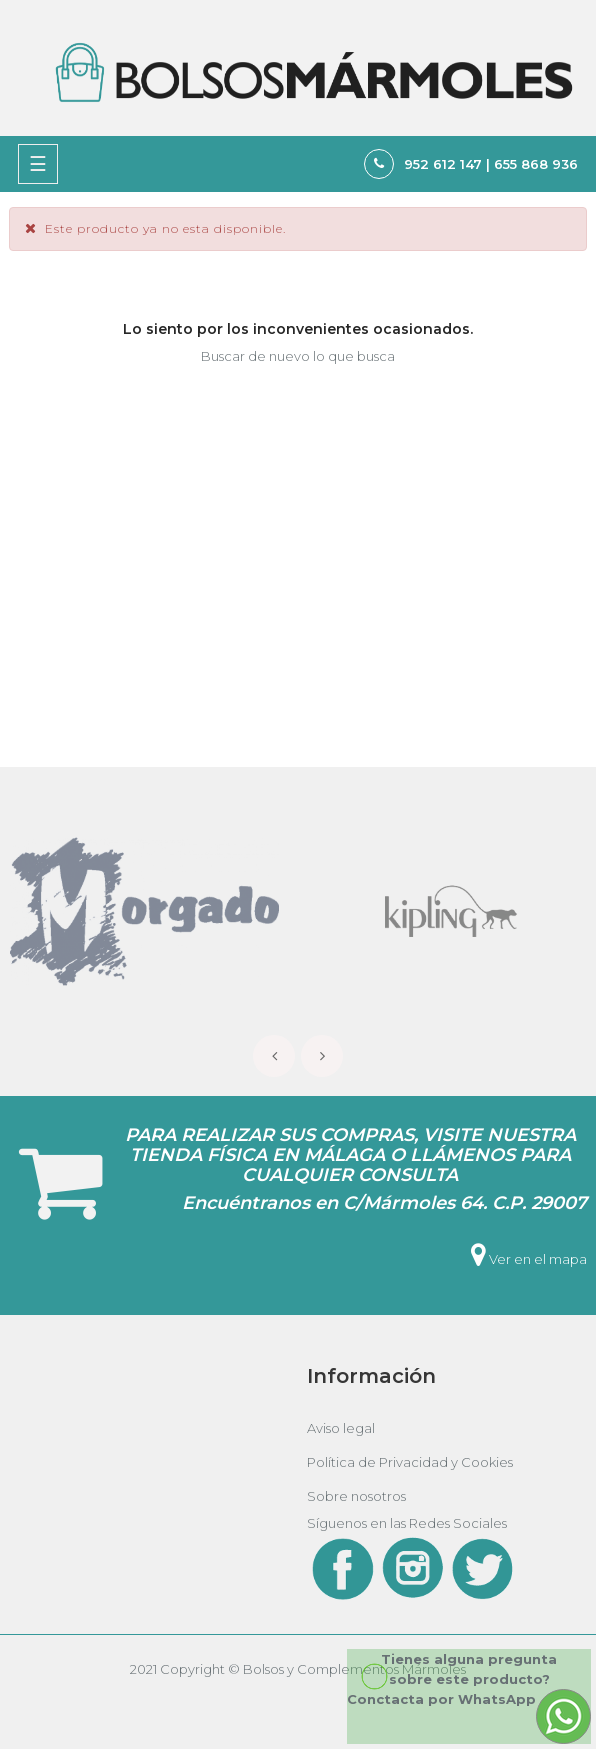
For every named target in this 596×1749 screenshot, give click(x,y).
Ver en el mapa (529, 1259)
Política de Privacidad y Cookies (410, 1462)
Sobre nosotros (356, 1496)
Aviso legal (341, 1428)
